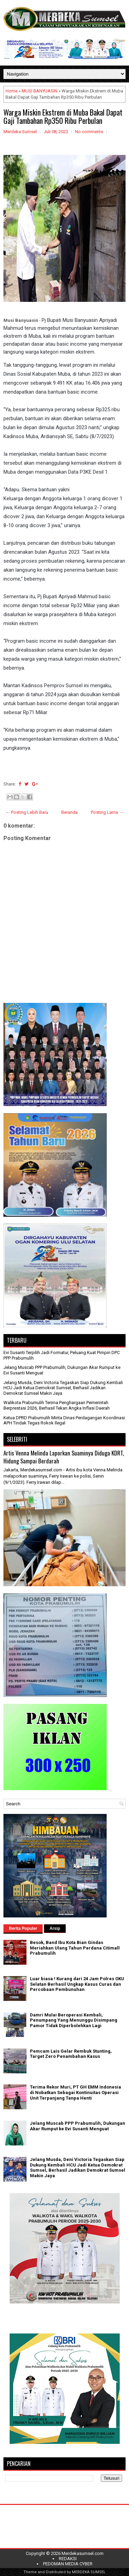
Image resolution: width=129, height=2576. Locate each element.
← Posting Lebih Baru (27, 812)
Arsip (55, 1928)
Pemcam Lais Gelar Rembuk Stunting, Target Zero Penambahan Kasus (71, 2054)
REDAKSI (68, 2558)
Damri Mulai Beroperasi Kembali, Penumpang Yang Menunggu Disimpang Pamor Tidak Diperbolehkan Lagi (73, 2020)
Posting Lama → (107, 812)
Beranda (69, 812)
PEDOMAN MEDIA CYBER (68, 2563)
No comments (89, 131)
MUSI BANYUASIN (39, 90)
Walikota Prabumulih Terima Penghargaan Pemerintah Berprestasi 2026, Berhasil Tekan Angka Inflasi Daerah (56, 1405)
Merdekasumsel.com (83, 2553)
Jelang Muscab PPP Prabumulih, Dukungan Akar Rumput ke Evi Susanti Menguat (77, 2126)
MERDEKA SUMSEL (89, 2572)
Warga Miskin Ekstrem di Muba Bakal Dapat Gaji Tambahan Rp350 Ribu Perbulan (62, 116)
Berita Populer (23, 1928)
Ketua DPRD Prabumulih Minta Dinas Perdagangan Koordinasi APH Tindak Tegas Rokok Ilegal (64, 1420)
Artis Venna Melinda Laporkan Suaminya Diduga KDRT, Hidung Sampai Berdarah (63, 1457)
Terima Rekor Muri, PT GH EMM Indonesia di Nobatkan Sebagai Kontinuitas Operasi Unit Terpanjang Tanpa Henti (75, 2092)
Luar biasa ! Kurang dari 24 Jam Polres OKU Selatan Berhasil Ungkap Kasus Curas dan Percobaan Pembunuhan (77, 1984)
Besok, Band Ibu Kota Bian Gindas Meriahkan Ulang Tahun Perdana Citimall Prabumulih (75, 1948)
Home (12, 90)
